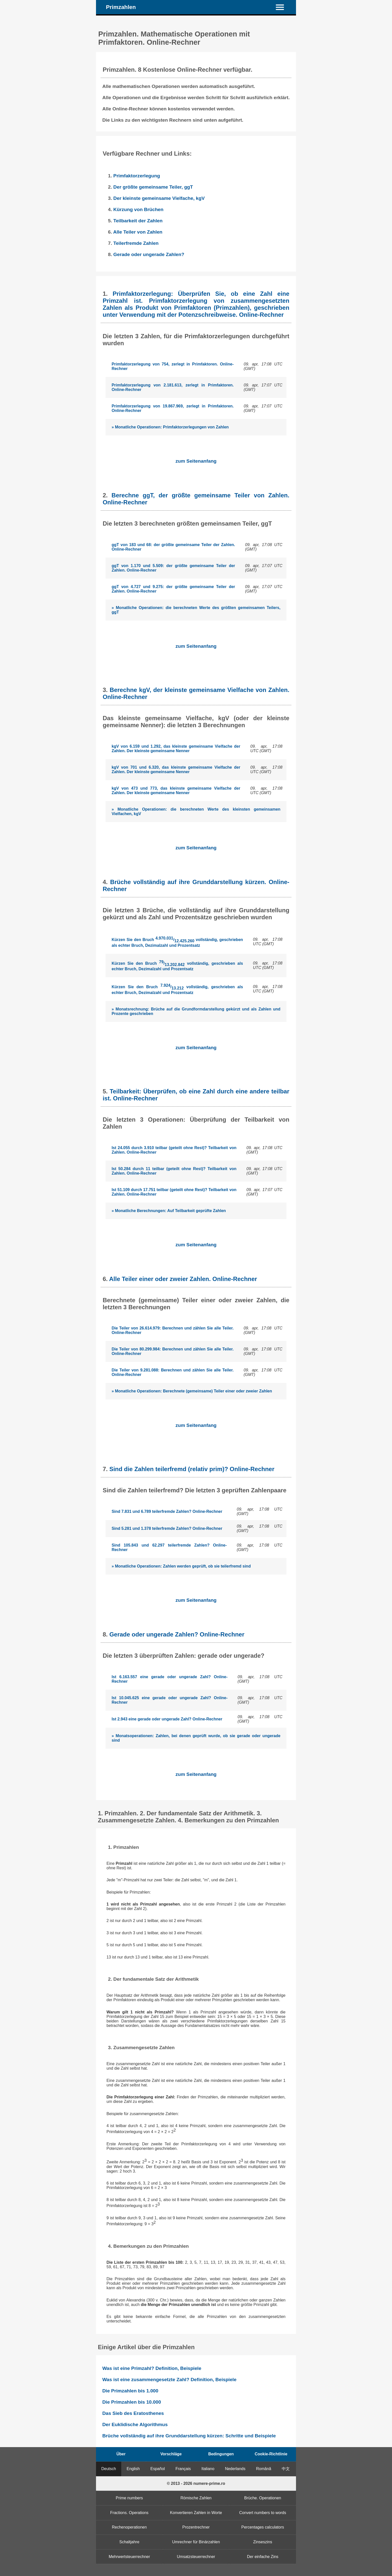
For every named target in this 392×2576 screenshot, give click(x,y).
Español (157, 2469)
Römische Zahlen (196, 2498)
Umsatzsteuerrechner (196, 2557)
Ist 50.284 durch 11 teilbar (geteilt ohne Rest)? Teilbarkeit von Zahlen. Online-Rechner (174, 1171)
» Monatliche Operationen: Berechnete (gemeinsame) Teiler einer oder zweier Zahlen (192, 1391)
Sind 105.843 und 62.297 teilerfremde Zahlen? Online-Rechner (169, 1547)
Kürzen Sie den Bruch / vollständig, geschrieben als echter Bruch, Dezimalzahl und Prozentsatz (177, 942)
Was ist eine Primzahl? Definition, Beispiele (151, 2368)
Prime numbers (129, 2498)
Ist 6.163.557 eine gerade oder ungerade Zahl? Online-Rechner (170, 1679)
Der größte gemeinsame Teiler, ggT (153, 187)
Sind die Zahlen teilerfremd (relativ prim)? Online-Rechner (191, 1469)
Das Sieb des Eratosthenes (133, 2413)
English (133, 2469)
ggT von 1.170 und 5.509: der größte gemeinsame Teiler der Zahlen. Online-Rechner (173, 568)
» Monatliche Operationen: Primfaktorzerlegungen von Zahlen (170, 427)
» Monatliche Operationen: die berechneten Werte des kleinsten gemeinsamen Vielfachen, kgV (196, 811)
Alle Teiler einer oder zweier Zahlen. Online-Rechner (183, 1279)
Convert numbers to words (262, 2513)
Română (263, 2469)
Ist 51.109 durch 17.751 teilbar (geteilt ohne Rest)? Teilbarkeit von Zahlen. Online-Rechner (174, 1192)
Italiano (208, 2469)
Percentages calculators (262, 2527)
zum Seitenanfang (196, 461)
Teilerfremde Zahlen (135, 243)
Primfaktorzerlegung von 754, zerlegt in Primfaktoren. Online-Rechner (173, 366)
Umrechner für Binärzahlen (196, 2542)
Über (121, 2454)
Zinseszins (262, 2542)
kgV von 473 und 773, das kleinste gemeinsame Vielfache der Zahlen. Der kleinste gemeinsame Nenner (176, 790)
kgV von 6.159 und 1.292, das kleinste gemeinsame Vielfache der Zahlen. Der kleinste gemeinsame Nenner (176, 748)
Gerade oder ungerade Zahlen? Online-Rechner (176, 1634)
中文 (286, 2469)
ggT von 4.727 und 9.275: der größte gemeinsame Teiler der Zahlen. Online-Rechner (173, 589)
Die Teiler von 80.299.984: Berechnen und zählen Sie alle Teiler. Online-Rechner (173, 1351)
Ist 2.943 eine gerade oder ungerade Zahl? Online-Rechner (167, 1719)
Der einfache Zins (262, 2557)
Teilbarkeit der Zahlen (137, 220)
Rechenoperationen (129, 2527)
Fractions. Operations (129, 2513)
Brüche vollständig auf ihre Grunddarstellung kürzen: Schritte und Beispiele (189, 2435)
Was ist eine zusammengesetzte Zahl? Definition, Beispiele (169, 2379)
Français (183, 2469)
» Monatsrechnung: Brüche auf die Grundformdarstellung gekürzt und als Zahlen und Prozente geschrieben (196, 1011)
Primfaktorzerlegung (136, 175)
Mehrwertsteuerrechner (129, 2557)
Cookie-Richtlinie (271, 2454)
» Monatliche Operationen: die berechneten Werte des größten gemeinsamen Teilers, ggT (196, 610)
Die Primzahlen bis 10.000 (131, 2402)
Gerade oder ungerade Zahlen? (148, 254)
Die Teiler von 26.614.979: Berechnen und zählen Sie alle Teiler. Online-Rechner (173, 1330)
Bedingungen (221, 2454)
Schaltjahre (129, 2542)
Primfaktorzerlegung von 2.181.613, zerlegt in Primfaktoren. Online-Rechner (173, 387)
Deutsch (108, 2469)
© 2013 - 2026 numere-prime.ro (196, 2483)
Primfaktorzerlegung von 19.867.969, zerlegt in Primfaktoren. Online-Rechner (173, 408)
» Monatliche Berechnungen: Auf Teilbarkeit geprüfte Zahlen (169, 1211)
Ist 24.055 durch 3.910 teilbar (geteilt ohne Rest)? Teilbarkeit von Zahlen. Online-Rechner (174, 1150)
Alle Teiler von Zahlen (137, 232)
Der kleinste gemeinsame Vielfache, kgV (158, 198)
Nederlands (235, 2469)
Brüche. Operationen (262, 2498)
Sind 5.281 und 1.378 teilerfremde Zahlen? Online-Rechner (167, 1528)
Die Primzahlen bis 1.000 (130, 2390)
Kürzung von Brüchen (138, 209)
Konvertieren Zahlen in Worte (196, 2513)
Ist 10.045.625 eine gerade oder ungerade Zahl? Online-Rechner (170, 1700)
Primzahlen (121, 7)
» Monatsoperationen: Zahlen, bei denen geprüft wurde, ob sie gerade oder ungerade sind (196, 1738)
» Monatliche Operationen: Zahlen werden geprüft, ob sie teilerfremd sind (181, 1566)
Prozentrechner (196, 2527)
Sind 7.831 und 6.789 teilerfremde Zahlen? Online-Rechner (167, 1511)
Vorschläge (171, 2454)
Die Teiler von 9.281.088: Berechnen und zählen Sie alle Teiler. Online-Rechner (173, 1372)
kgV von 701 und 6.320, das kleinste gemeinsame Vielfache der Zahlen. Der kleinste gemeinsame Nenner (176, 769)
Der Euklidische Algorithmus (135, 2424)
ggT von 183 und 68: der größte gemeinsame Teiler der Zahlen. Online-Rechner (173, 547)
